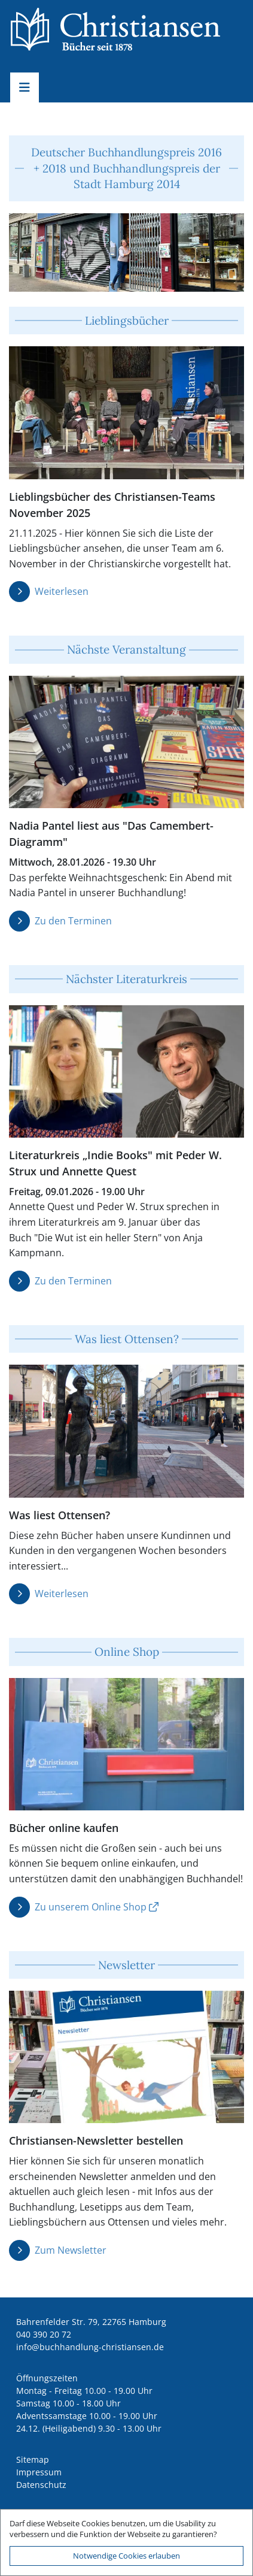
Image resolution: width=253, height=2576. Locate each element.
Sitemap (32, 2459)
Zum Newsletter (70, 2250)
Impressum (39, 2472)
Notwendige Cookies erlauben (126, 2555)
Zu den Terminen (73, 920)
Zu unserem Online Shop (91, 1906)
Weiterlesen (62, 591)
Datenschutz (41, 2484)
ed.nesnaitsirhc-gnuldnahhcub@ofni (90, 2347)
